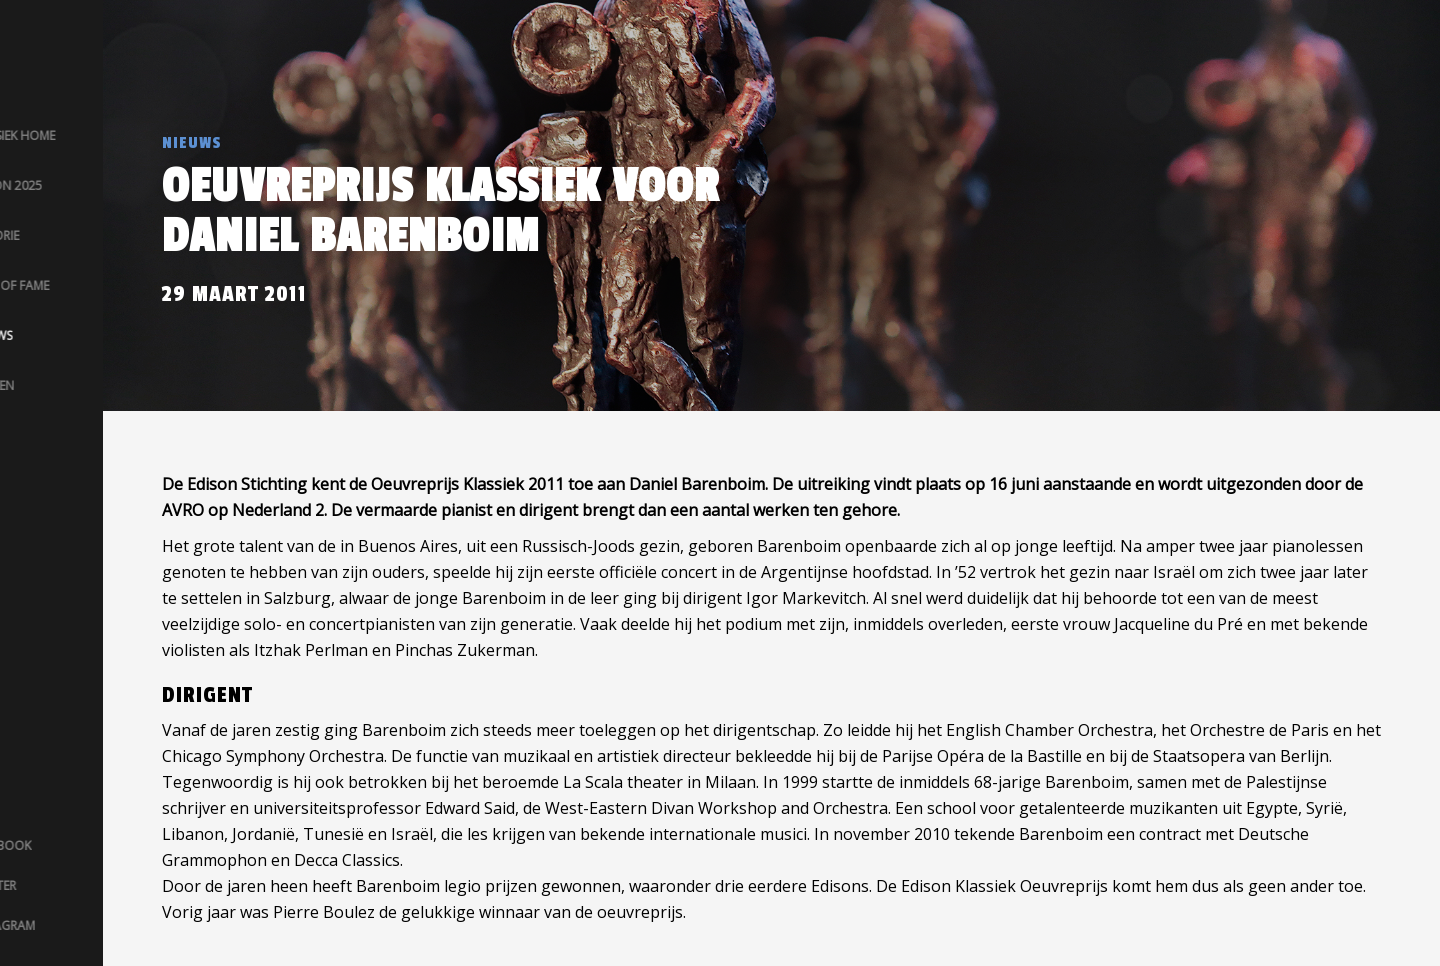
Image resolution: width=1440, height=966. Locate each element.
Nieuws (192, 143)
